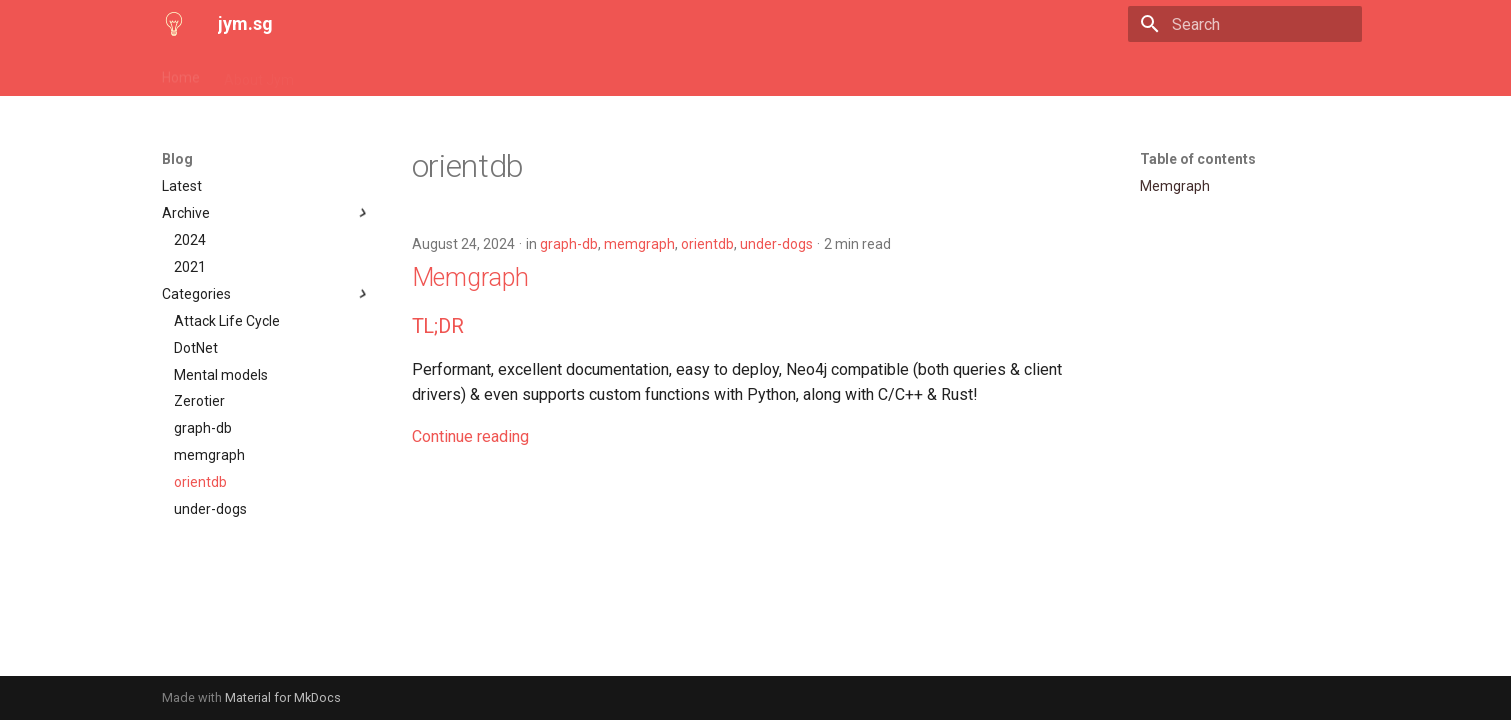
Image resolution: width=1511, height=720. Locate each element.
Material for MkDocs (283, 697)
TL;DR (438, 326)
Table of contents (1198, 159)
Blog (332, 73)
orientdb (707, 244)
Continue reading (470, 436)
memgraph (639, 244)
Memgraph (470, 277)
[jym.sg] (174, 24)
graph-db (569, 244)
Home (181, 73)
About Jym (259, 73)
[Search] (1245, 24)
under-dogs (776, 244)
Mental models (417, 73)
